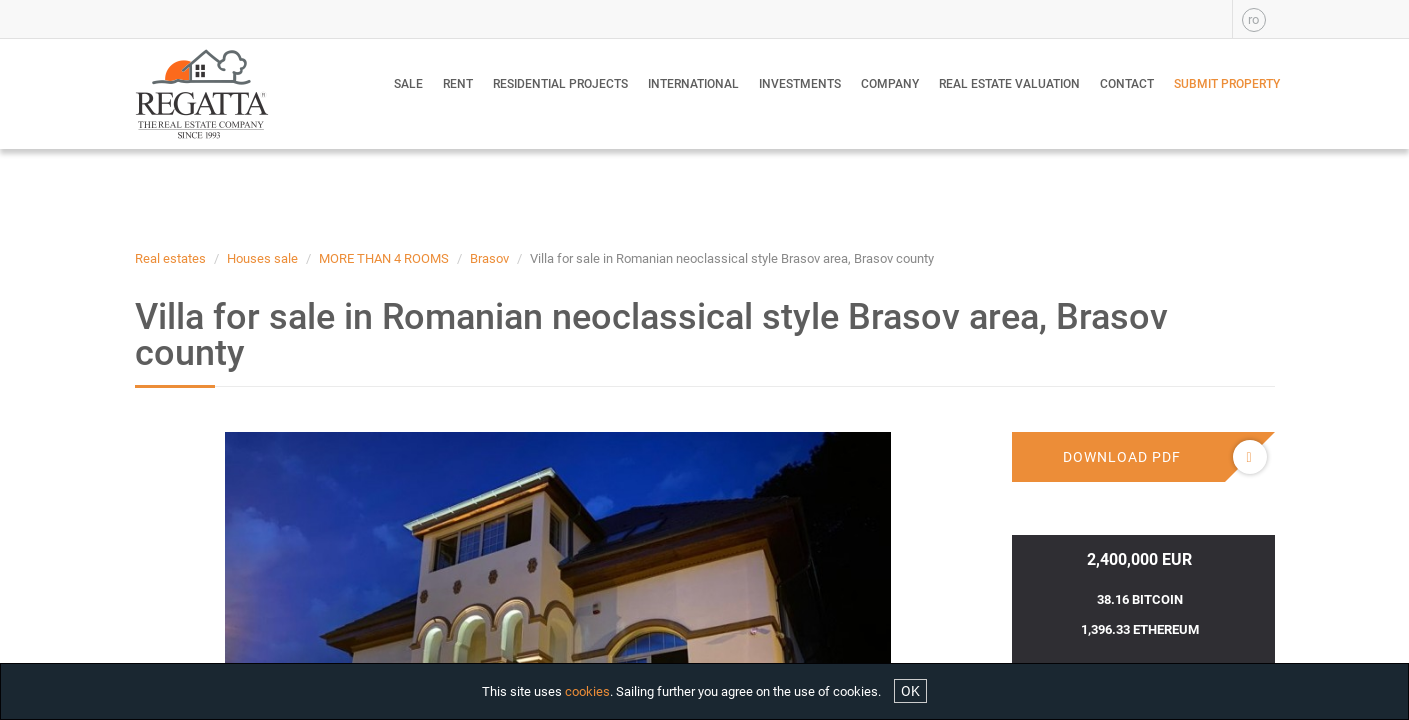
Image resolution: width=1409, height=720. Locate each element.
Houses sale (262, 258)
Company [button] (890, 84)
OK (910, 691)
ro (1253, 19)
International (693, 84)
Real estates (170, 258)
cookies (587, 691)
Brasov (489, 258)
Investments (800, 84)
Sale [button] (408, 84)
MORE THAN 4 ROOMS (384, 258)
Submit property (1227, 84)
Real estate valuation (1009, 84)
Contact (1127, 84)
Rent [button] (458, 84)
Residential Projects (560, 84)
